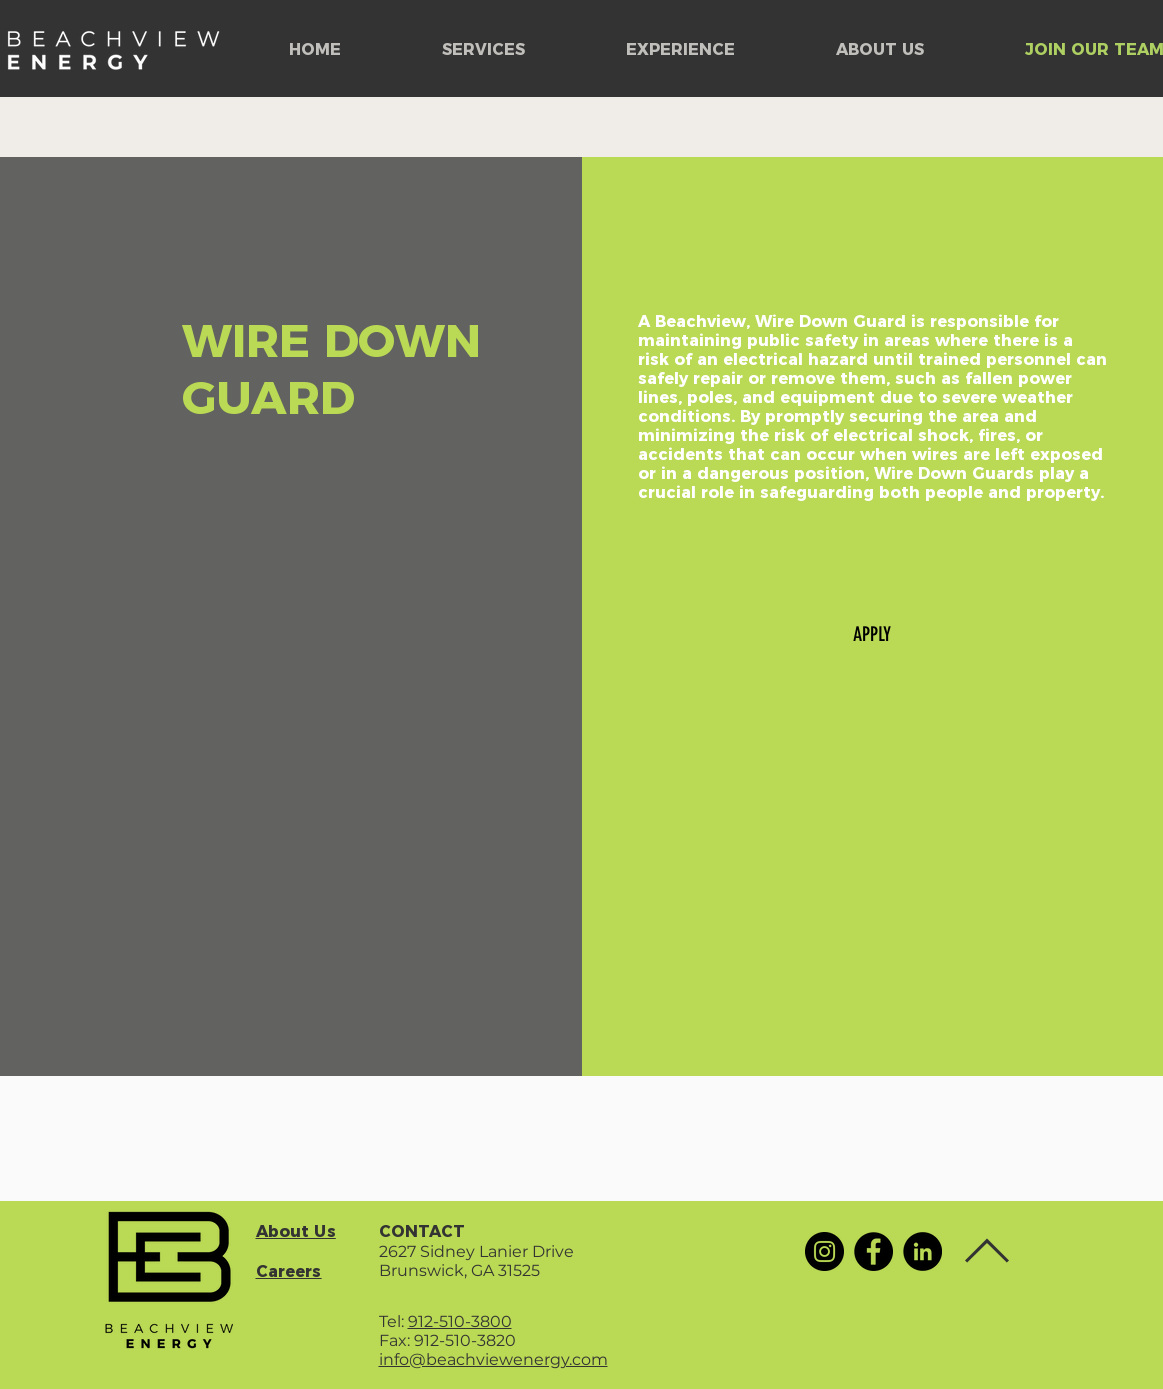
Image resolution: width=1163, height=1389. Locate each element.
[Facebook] (873, 1251)
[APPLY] (872, 633)
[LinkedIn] (922, 1251)
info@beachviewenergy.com (493, 1359)
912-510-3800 (460, 1321)
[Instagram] (824, 1251)
